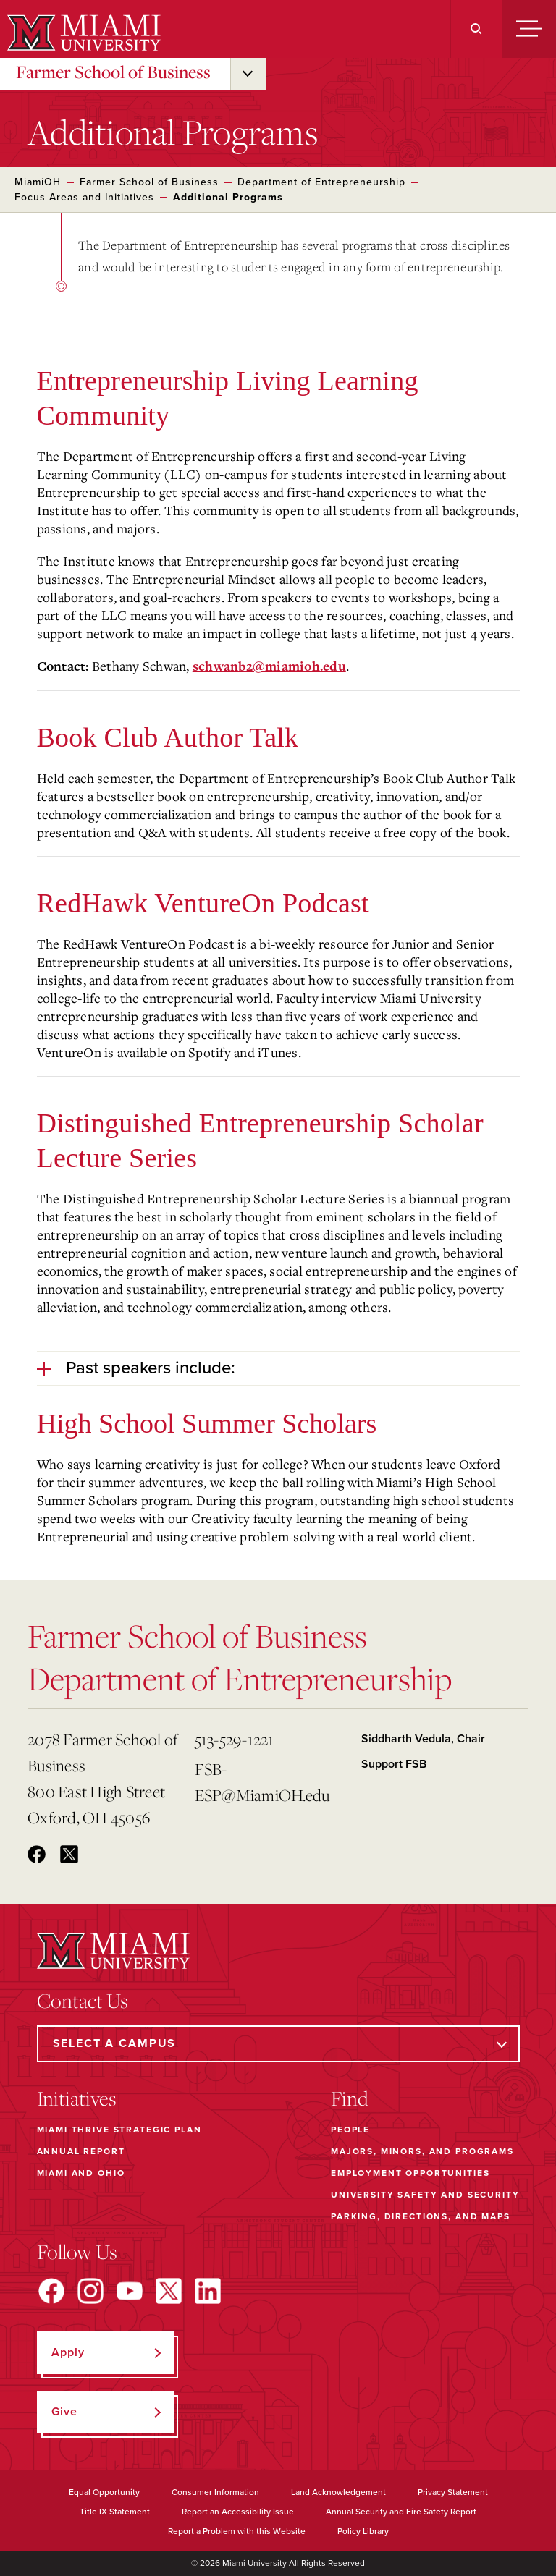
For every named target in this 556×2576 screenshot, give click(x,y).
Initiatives (77, 2098)
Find (349, 2098)
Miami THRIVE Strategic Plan (119, 2129)
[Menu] (529, 29)
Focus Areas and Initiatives (84, 197)
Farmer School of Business (113, 71)
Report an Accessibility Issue (238, 2512)
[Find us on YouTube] (129, 2290)
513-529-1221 (234, 1739)
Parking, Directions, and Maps (420, 2216)
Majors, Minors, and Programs (422, 2151)
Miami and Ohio (81, 2173)
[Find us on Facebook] (51, 2290)
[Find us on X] (168, 2290)
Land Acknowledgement (338, 2492)
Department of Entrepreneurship (321, 182)
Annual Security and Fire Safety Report (401, 2512)
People (350, 2129)
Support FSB (393, 1764)
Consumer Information (215, 2492)
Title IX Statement (115, 2512)
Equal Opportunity (104, 2492)
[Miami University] (82, 32)
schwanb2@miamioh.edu (269, 666)
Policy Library (363, 2531)
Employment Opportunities (410, 2173)
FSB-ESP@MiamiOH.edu (262, 1781)
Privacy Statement (453, 2492)
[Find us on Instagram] (90, 2290)
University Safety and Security (425, 2195)
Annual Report (81, 2151)
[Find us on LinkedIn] (207, 2290)
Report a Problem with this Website (237, 2531)
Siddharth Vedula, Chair (423, 1739)
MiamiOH (37, 182)
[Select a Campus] (278, 2043)
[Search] (476, 29)
